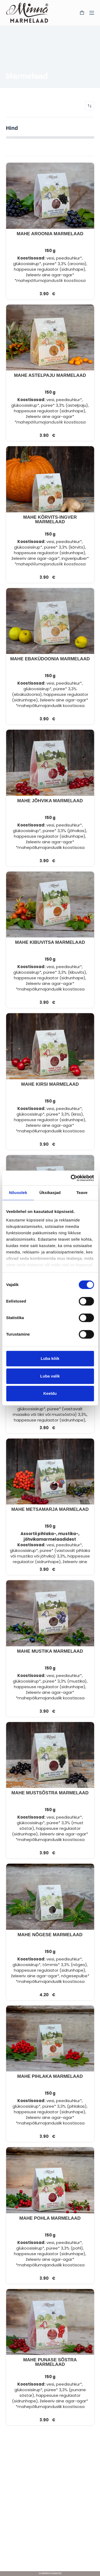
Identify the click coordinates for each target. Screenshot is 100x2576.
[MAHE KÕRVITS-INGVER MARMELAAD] (50, 479)
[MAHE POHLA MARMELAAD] (50, 2180)
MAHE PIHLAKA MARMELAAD (50, 2076)
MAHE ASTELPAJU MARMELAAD (50, 375)
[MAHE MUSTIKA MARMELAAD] (50, 1613)
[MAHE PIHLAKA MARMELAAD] (50, 2039)
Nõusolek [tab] (18, 1192)
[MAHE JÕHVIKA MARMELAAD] (50, 763)
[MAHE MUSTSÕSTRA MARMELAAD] (50, 1755)
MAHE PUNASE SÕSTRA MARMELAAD (50, 2362)
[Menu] (91, 12)
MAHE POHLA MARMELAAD (50, 2218)
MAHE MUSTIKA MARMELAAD (50, 1651)
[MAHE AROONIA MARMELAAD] (50, 196)
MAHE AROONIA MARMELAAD (50, 233)
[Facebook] (50, 2561)
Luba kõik (50, 1358)
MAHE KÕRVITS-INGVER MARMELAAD (50, 519)
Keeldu (50, 1393)
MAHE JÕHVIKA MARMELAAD (50, 800)
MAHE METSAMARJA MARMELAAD (50, 1509)
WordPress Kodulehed (50, 2573)
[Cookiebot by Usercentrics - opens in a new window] (71, 1178)
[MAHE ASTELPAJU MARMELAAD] (50, 338)
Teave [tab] (81, 1192)
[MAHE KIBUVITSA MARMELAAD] (50, 905)
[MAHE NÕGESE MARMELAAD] (50, 1897)
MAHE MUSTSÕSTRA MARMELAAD (50, 1792)
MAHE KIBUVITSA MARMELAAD (50, 942)
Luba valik (50, 1376)
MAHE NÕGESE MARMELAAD (50, 1934)
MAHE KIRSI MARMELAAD (50, 1084)
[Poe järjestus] (89, 105)
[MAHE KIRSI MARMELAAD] (50, 1046)
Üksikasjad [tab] (50, 1192)
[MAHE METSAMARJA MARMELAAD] (50, 1472)
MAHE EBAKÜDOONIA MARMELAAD (50, 658)
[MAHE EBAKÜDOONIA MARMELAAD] (50, 621)
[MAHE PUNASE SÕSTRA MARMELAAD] (50, 2322)
